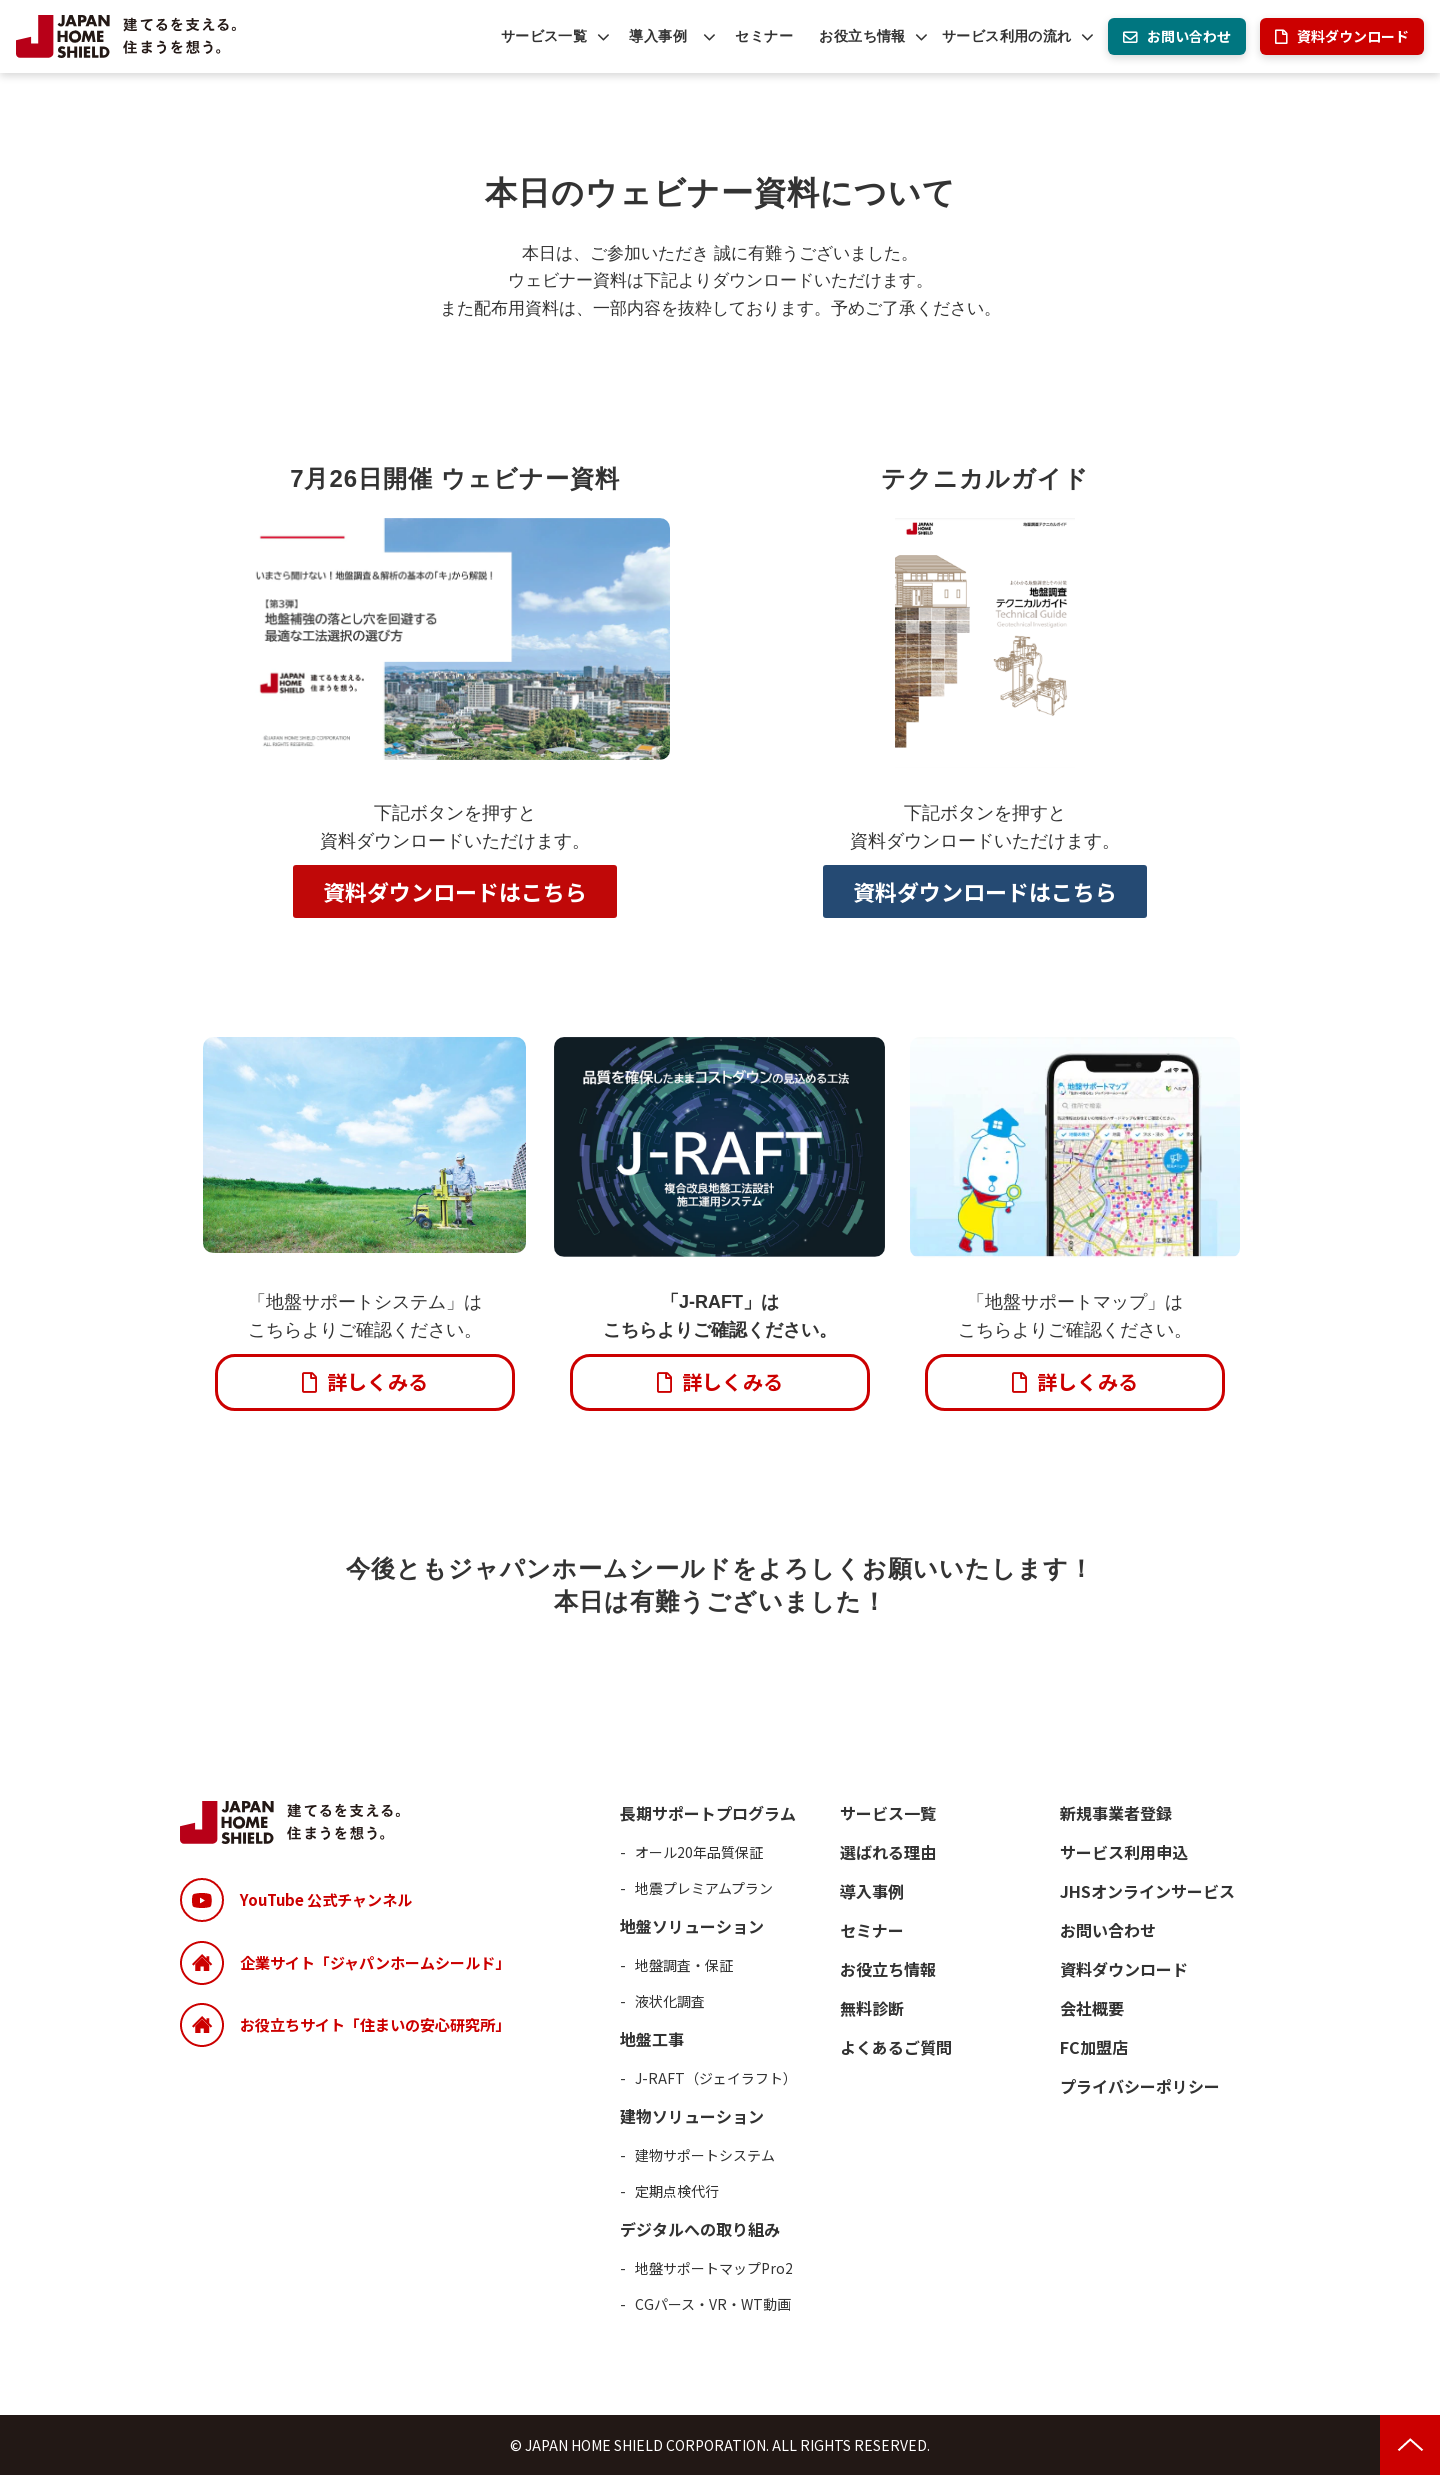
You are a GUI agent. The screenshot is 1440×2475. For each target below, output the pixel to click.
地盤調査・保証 (684, 1965)
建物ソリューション (692, 2116)
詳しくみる (377, 1381)
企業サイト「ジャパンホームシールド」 (375, 1962)
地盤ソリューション (692, 1926)
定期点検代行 (677, 2191)
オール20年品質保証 (699, 1852)
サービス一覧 (544, 36)
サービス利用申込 (1124, 1852)
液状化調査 (670, 2001)
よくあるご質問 (896, 2047)
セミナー (764, 36)
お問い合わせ (1189, 36)
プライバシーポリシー (1140, 2086)
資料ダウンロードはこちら (455, 891)
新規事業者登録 (1116, 1813)
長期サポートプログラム (708, 1813)
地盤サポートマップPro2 (714, 2268)
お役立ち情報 (862, 36)
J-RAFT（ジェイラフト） (716, 2078)
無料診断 (872, 2008)
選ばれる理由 (888, 1852)
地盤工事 (652, 2039)
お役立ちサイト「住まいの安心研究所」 (375, 2024)
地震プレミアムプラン (704, 1888)
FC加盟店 (1094, 2047)
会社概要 (1092, 2008)
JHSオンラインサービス (1147, 1891)
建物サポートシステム (705, 2155)
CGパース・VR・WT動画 (713, 2304)
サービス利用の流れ (1007, 36)
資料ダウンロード (1353, 36)
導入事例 (658, 36)
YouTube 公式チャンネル (326, 1899)
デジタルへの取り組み (700, 2229)
